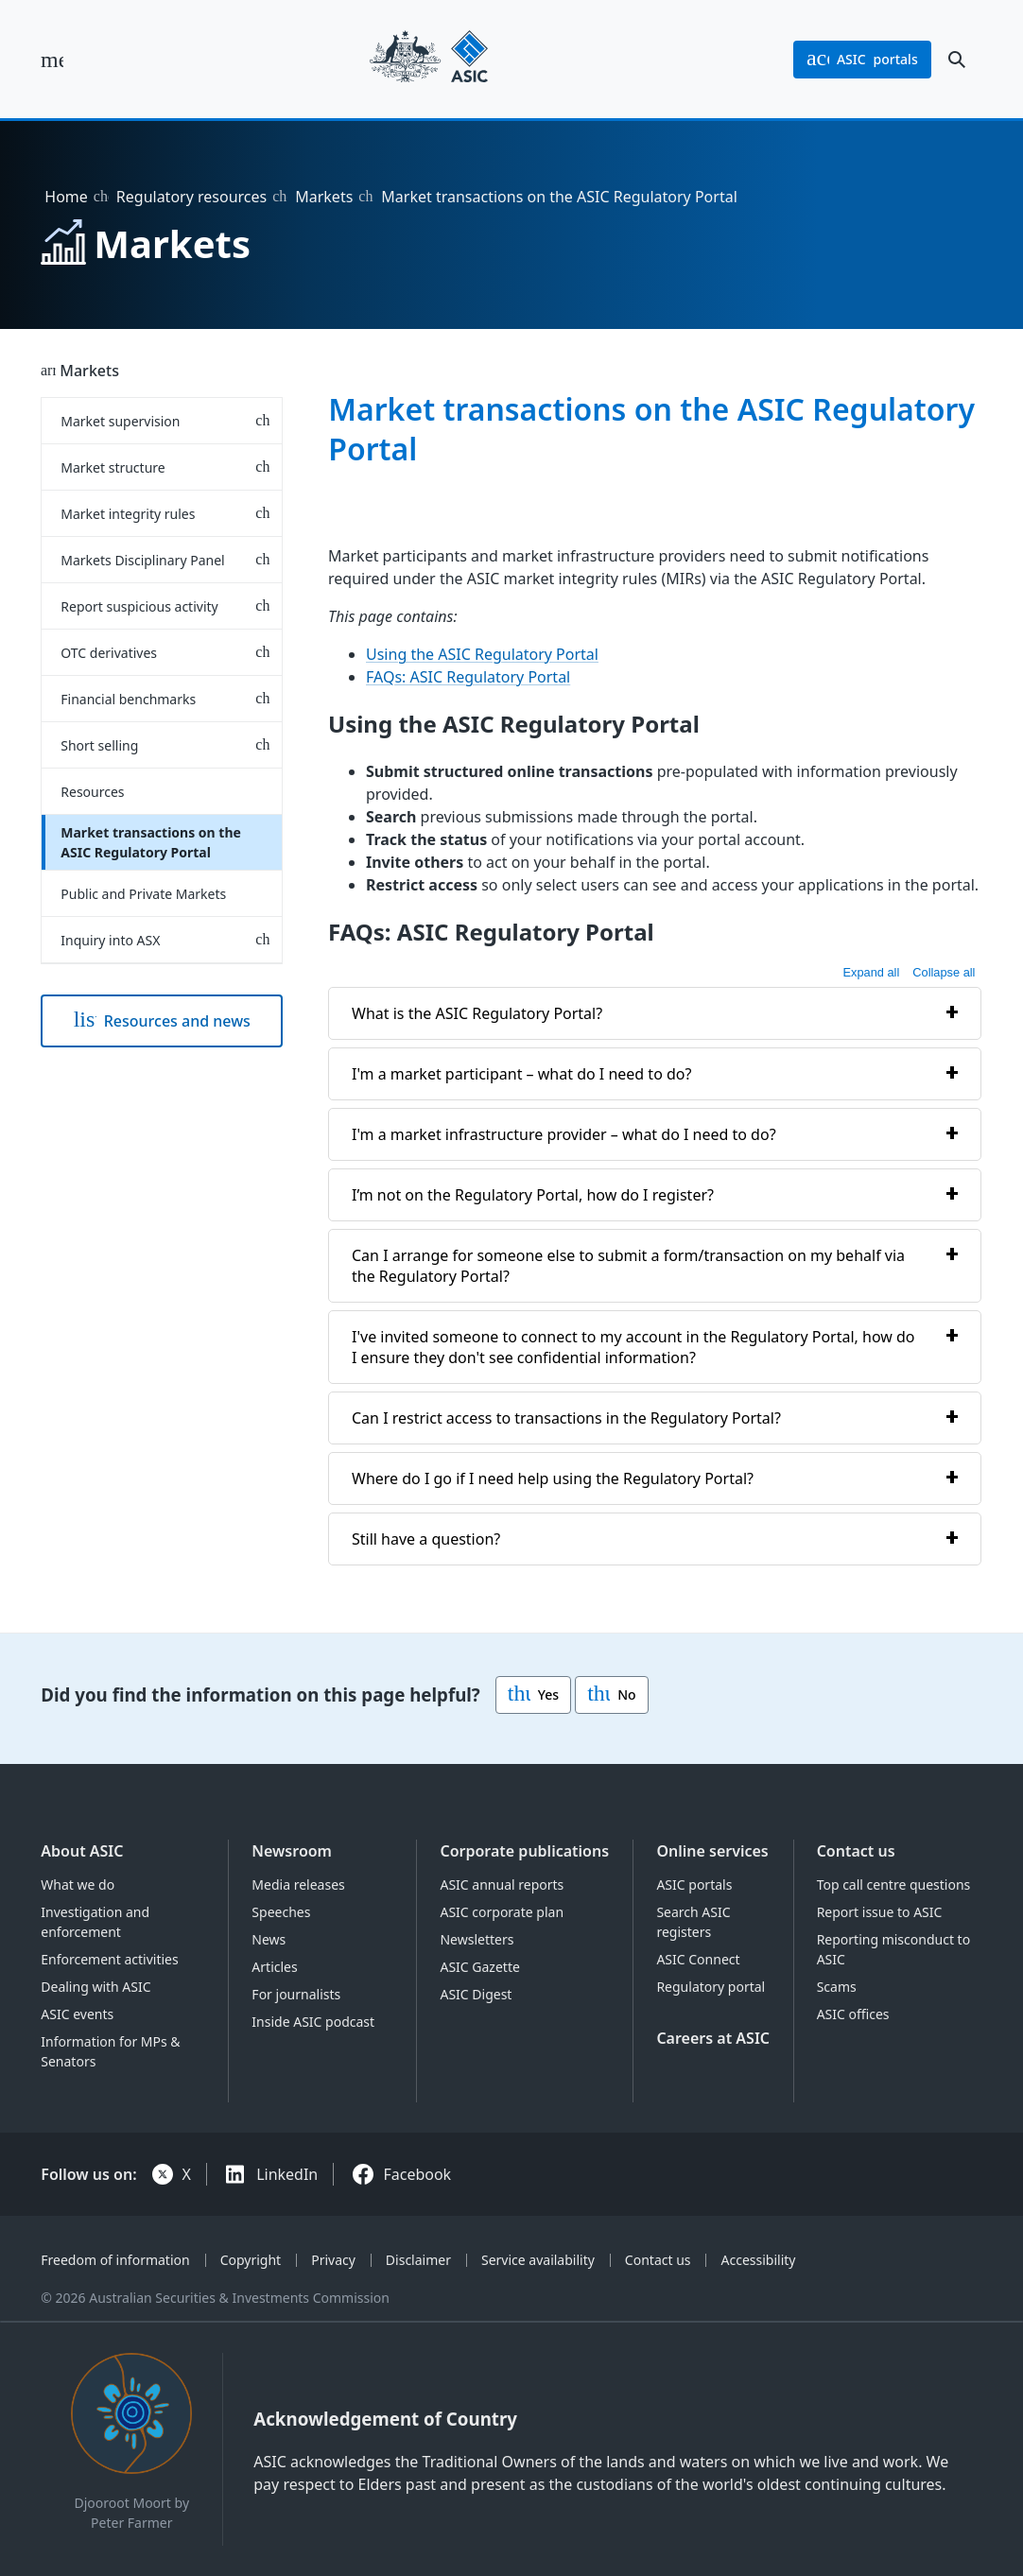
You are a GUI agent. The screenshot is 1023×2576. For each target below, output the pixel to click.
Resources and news (162, 1021)
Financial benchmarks (128, 699)
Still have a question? (426, 1538)
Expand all (871, 971)
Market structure (113, 467)
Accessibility (758, 2260)
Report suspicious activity (139, 606)
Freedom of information (115, 2260)
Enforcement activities (109, 1959)
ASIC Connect (697, 1959)
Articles (274, 1967)
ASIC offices (853, 2014)
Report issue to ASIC (880, 1912)
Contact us (856, 1851)
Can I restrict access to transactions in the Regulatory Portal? (566, 1417)
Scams (837, 1987)
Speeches (280, 1912)
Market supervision (120, 421)
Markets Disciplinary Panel (142, 560)
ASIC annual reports (502, 1884)
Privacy (333, 2260)
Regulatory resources (191, 196)
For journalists (295, 1994)
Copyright (251, 2260)
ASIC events (77, 2014)
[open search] (956, 59)
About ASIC (82, 1851)
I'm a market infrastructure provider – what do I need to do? (564, 1133)
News (268, 1939)
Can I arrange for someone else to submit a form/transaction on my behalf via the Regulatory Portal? (628, 1265)
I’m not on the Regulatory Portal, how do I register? (533, 1194)
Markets (324, 196)
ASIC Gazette (479, 1967)
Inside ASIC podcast (312, 2022)
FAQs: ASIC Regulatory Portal (468, 676)
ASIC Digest (476, 1994)
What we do (77, 1884)
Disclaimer (418, 2260)
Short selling (99, 745)
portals (862, 59)
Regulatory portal (710, 1987)
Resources (92, 792)
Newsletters (476, 1939)
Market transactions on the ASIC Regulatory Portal (151, 842)
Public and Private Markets (143, 894)
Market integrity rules (128, 514)
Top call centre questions (894, 1884)
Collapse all (944, 971)
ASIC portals (694, 1884)
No (611, 1695)
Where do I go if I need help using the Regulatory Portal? (553, 1477)
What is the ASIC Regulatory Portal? (477, 1012)
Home (66, 196)
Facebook (417, 2174)
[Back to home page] (429, 59)
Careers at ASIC (713, 2038)
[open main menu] (52, 59)
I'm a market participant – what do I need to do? (521, 1073)
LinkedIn (287, 2174)
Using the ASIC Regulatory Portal (482, 654)
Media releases (297, 1884)
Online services (712, 1851)
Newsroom (291, 1851)
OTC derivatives (109, 653)
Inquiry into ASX (110, 940)
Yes (533, 1695)
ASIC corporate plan (502, 1912)
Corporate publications (524, 1851)
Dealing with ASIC (95, 1987)
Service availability (538, 2260)
